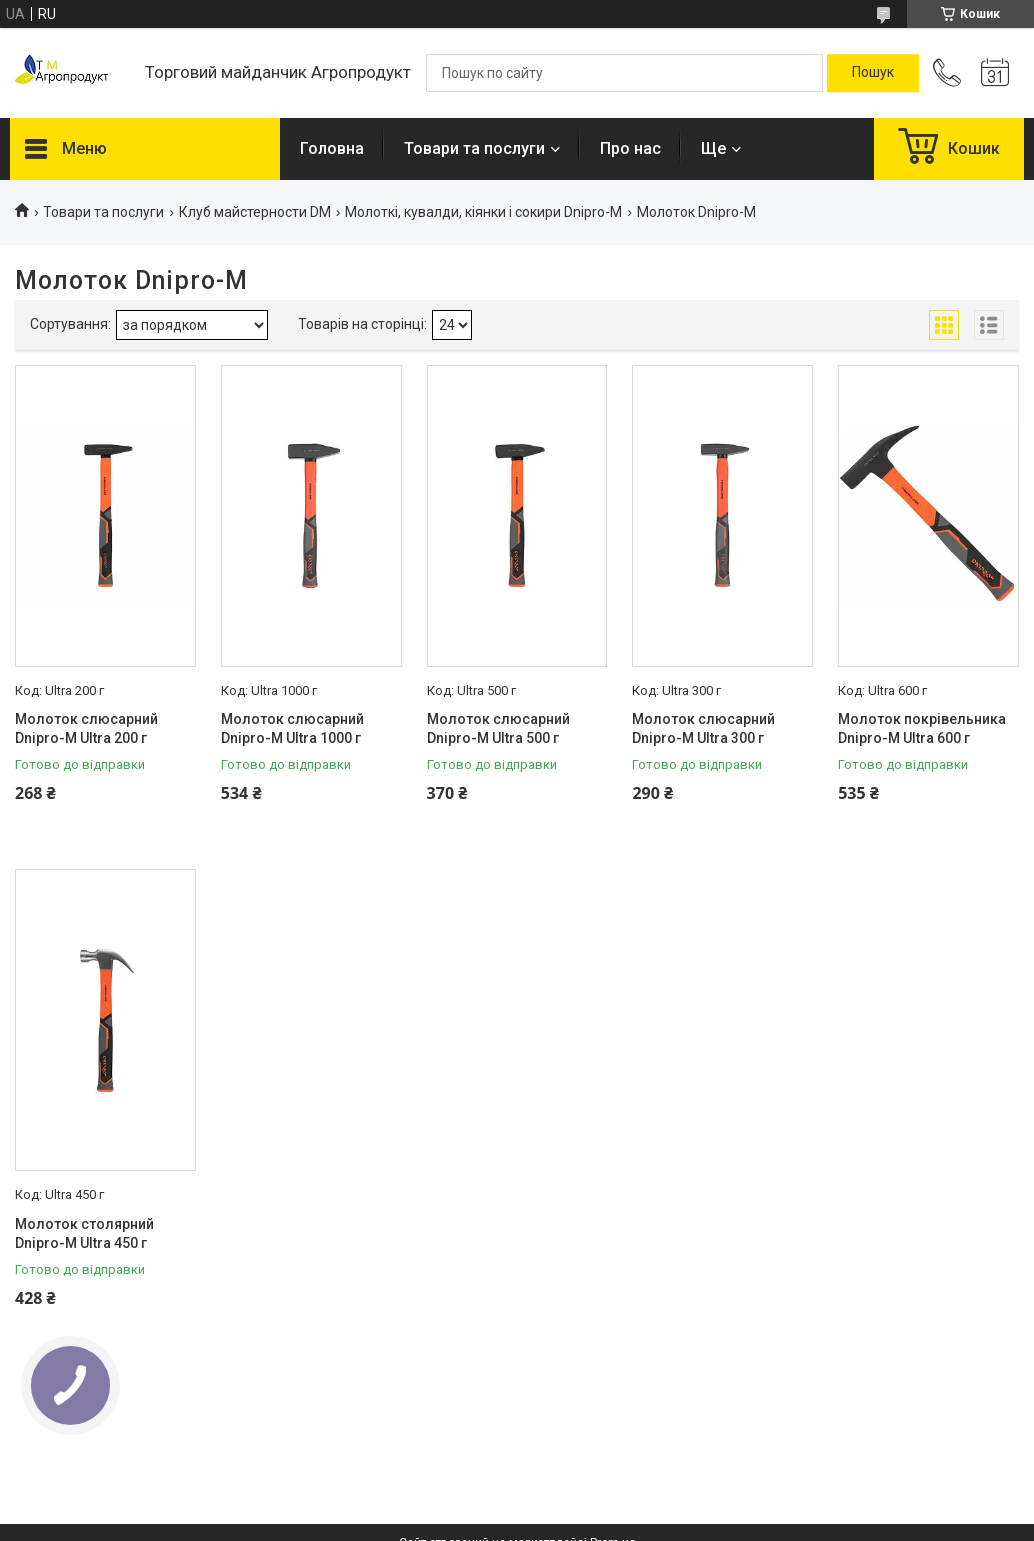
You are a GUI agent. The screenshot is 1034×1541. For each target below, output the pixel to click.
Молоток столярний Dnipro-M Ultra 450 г (84, 1234)
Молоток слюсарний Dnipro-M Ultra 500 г (498, 729)
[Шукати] (873, 73)
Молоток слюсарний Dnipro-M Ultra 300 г (703, 729)
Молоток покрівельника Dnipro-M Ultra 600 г (922, 729)
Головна (332, 148)
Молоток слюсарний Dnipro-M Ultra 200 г (86, 729)
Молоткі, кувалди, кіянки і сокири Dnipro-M (483, 212)
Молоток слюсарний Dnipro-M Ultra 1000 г (292, 729)
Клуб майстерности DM (255, 212)
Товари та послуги (474, 148)
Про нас (630, 148)
